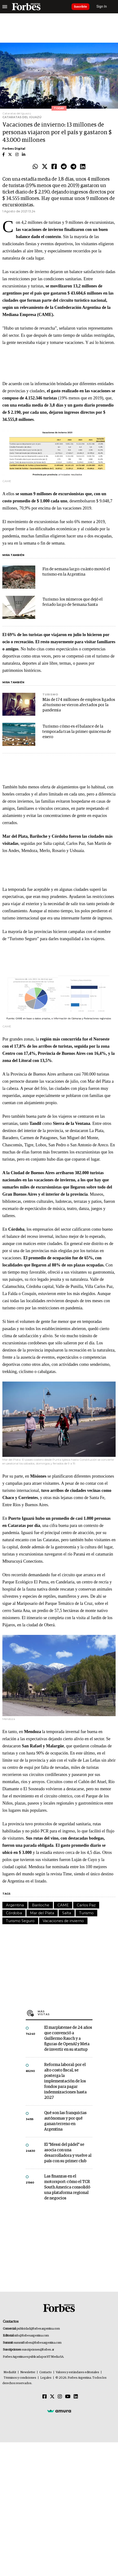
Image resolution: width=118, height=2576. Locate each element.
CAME (63, 1905)
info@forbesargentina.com (32, 2335)
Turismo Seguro (20, 1920)
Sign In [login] (102, 7)
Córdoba (14, 1913)
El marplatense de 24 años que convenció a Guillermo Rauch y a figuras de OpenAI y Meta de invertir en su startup (68, 2039)
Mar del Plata (42, 1913)
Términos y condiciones (20, 2377)
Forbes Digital (13, 148)
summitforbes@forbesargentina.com (38, 2342)
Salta (66, 1913)
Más (65, 2013)
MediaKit (10, 2372)
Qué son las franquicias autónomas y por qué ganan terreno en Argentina (65, 2121)
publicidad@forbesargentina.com (38, 2328)
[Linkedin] (76, 2396)
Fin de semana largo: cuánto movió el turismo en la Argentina (76, 571)
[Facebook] (44, 2396)
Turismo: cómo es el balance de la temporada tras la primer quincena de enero (76, 731)
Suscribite (80, 6)
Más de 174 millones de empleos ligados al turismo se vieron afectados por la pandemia (78, 705)
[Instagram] (60, 2396)
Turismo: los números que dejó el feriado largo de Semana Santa (72, 602)
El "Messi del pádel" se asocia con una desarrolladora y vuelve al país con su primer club (67, 2153)
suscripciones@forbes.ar (38, 2349)
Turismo (86, 1913)
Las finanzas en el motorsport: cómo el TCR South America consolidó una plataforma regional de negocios (67, 2187)
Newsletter (27, 2372)
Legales (45, 2377)
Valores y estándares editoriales (77, 2372)
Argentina (15, 1905)
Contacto (45, 2372)
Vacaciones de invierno (63, 1920)
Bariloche (40, 1905)
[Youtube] (68, 2396)
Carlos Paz (86, 1905)
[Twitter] (52, 2396)
